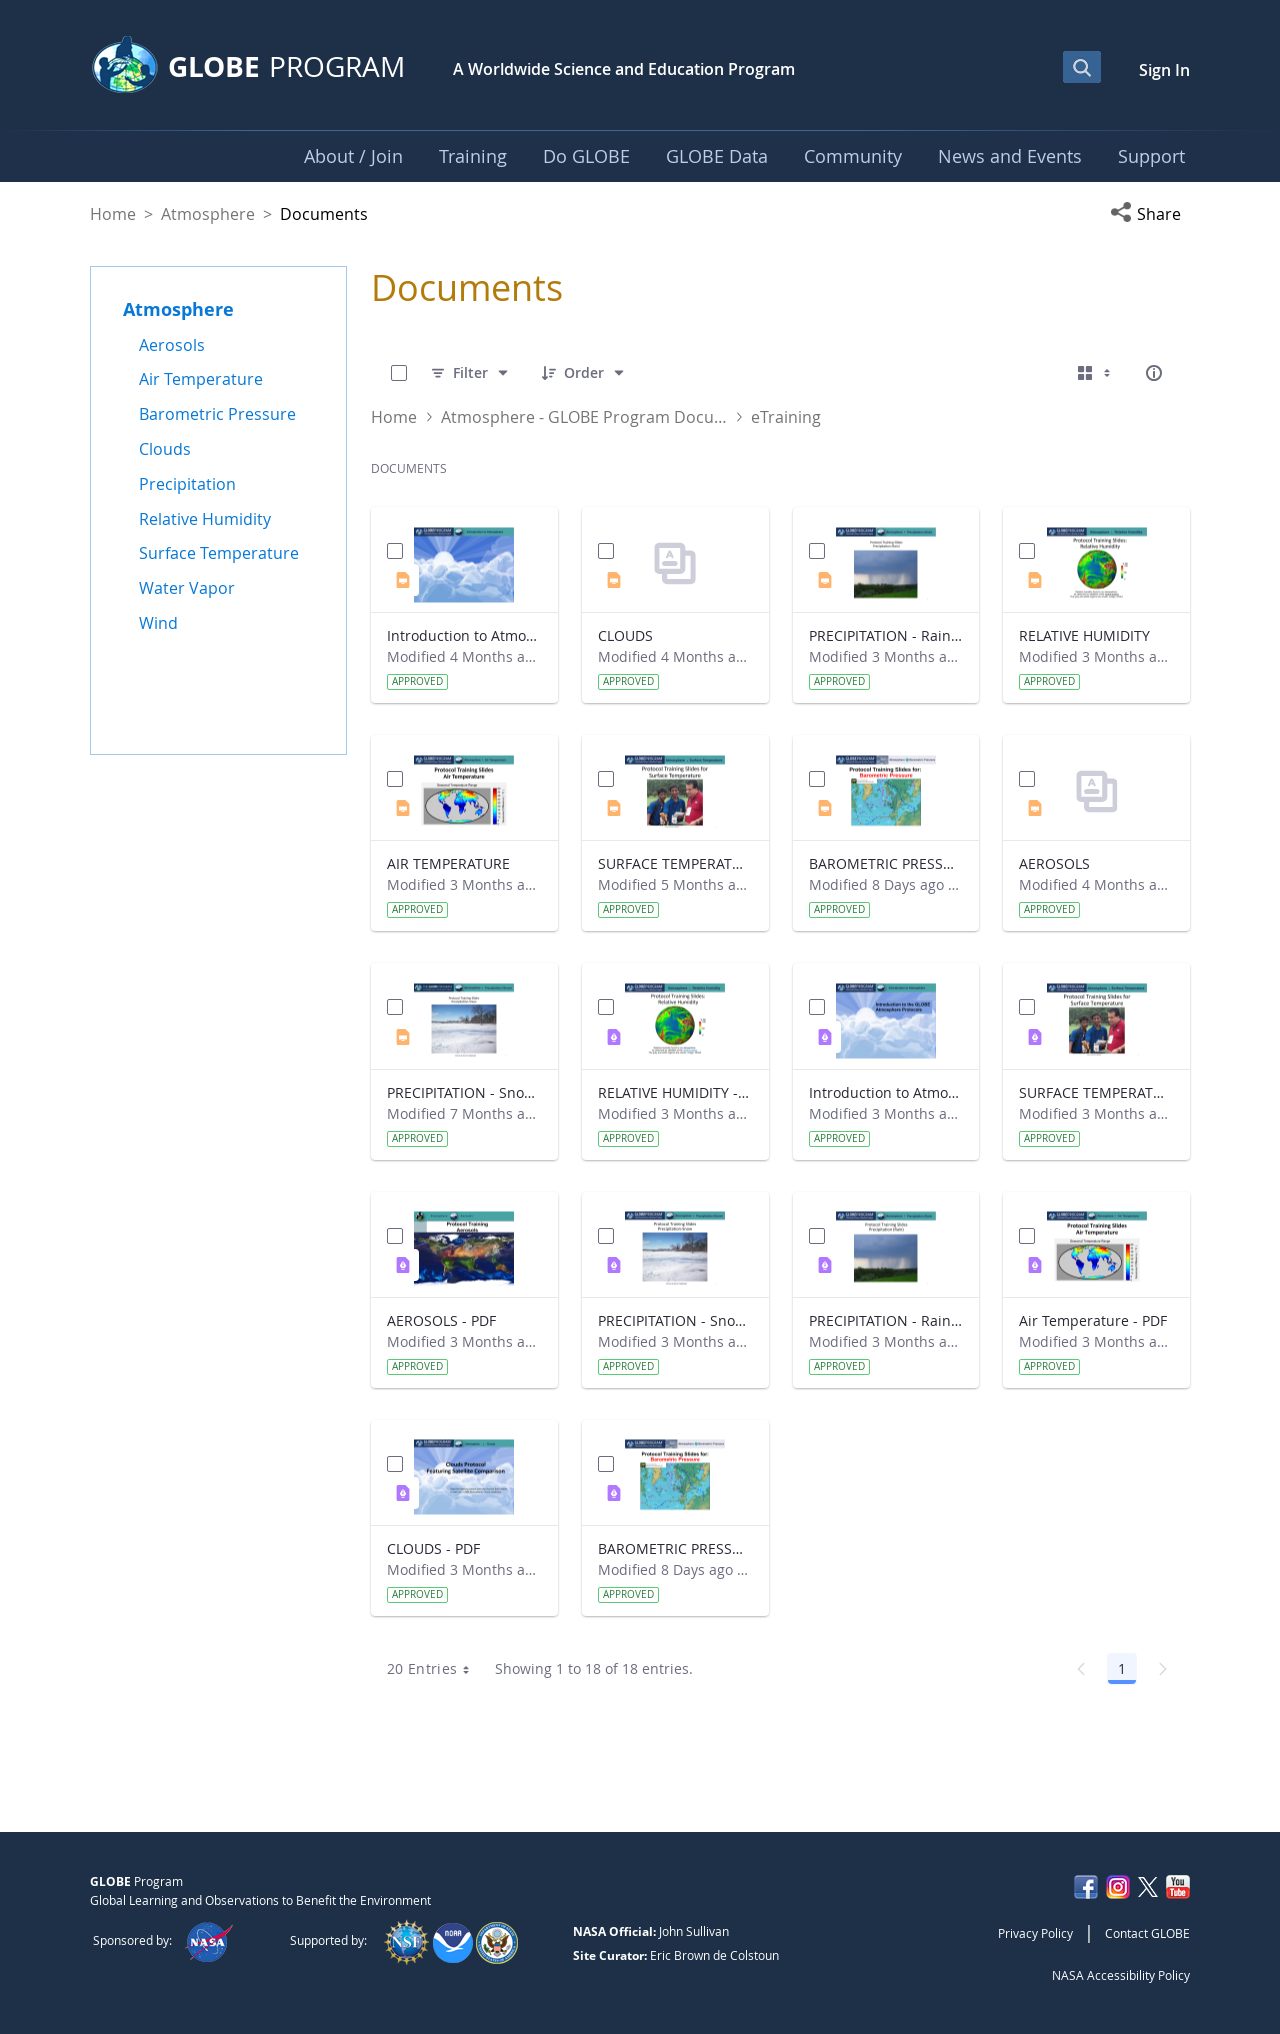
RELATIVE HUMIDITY (1084, 635)
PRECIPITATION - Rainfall (886, 635)
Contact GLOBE (1147, 1933)
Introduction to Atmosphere (464, 635)
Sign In (1164, 70)
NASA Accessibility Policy (1121, 1975)
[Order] (584, 373)
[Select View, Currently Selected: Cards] (1096, 373)
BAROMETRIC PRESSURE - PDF (675, 1548)
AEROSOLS (1054, 863)
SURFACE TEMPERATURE (675, 863)
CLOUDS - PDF (433, 1548)
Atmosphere (208, 214)
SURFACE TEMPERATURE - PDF (1096, 1092)
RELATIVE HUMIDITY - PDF (675, 1092)
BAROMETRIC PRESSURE (886, 863)
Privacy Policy (1035, 1933)
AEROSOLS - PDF (441, 1320)
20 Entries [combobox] (435, 1669)
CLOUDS (625, 635)
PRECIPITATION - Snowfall (464, 1092)
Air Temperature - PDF (1093, 1320)
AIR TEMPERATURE (448, 863)
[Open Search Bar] (1082, 67)
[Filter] (470, 373)
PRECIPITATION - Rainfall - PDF (886, 1320)
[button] (1150, 214)
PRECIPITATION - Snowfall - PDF (675, 1320)
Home (113, 214)
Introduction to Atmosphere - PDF (886, 1092)
